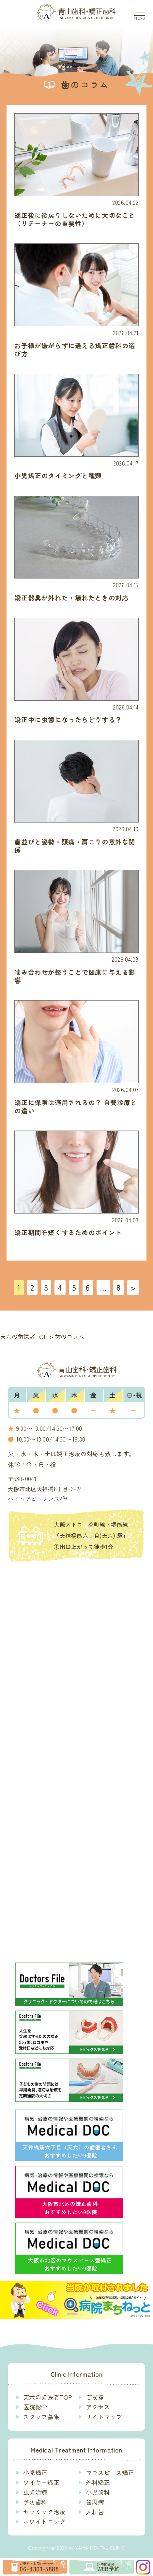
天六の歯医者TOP (47, 2397)
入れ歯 (95, 2512)
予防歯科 (35, 2502)
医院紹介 (35, 2407)
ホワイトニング (44, 2522)
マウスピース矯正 (110, 2473)
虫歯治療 (35, 2492)
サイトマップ (104, 2417)
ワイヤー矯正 (41, 2482)
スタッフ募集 (41, 2417)
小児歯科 (98, 2492)
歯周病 (95, 2502)
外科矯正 (98, 2482)
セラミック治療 (44, 2512)
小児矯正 (35, 2473)
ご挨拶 (95, 2397)
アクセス (98, 2407)
